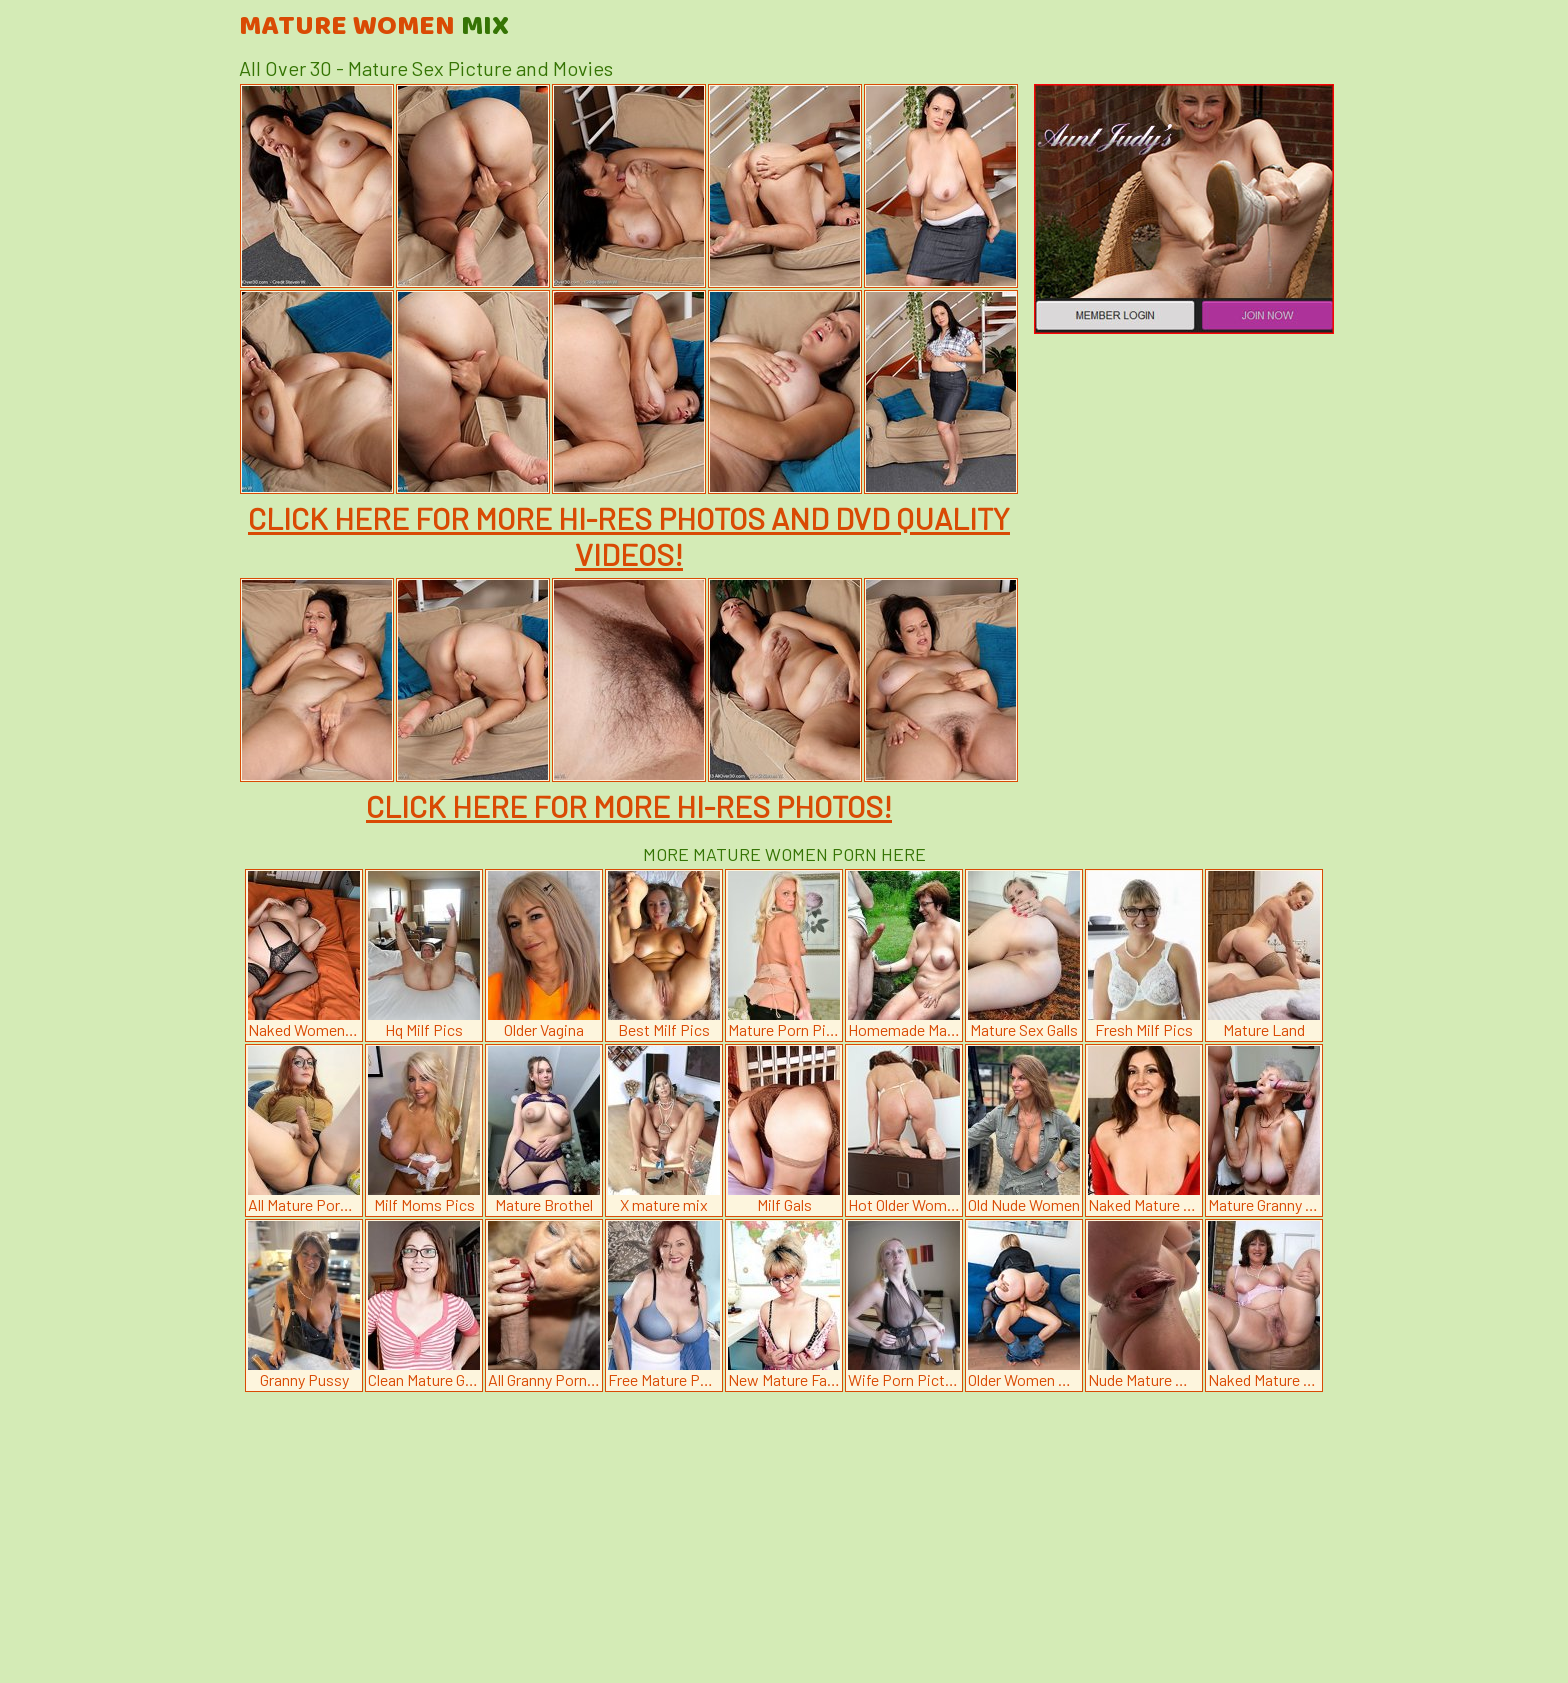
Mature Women (374, 27)
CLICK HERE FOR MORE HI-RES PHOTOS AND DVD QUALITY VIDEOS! (629, 536)
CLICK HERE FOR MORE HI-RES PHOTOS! (629, 806)
